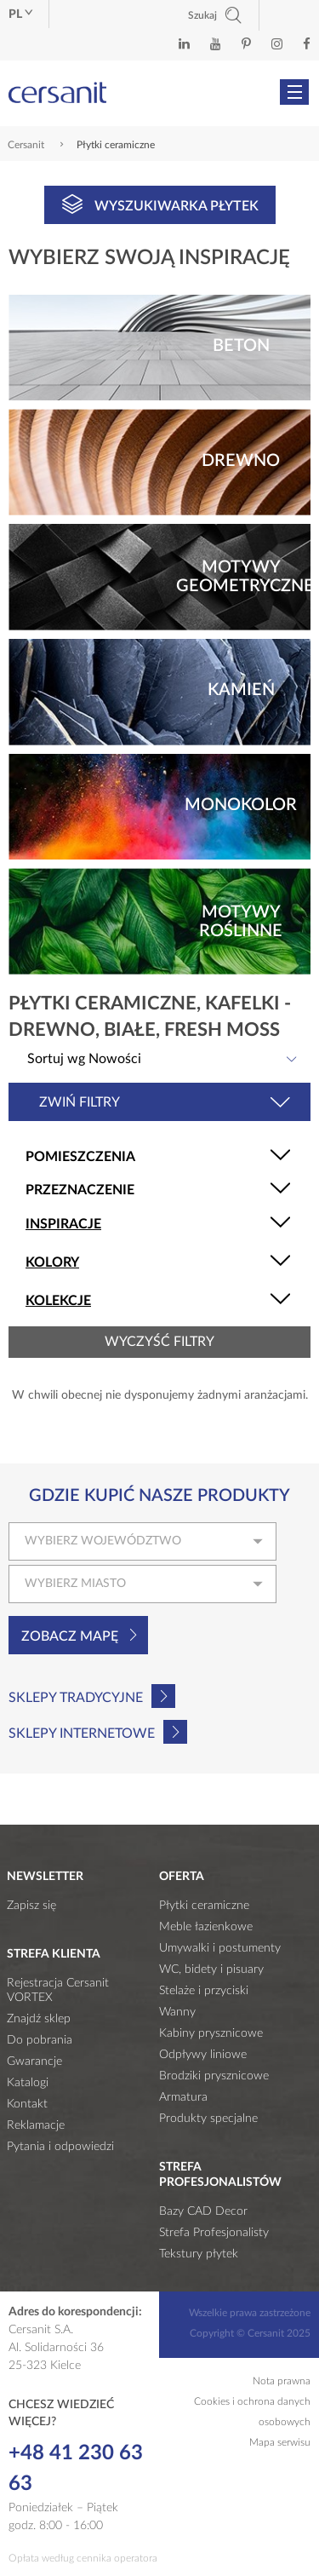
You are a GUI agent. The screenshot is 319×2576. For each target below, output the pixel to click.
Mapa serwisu (279, 2442)
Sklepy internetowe (82, 1733)
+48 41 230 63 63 (76, 2468)
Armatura (183, 2097)
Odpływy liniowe (203, 2055)
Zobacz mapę (69, 1636)
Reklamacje (36, 2125)
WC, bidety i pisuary (211, 1969)
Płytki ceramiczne (204, 1906)
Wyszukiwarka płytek (160, 204)
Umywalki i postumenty (220, 1948)
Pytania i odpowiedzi (60, 2147)
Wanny (177, 2012)
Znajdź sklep (39, 2019)
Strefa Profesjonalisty (214, 2233)
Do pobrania (39, 2040)
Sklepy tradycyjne (76, 1698)
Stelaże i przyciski (203, 1991)
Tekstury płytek (198, 2254)
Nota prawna (281, 2381)
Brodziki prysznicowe (214, 2076)
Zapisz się (31, 1906)
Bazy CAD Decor (203, 2211)
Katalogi (27, 2083)
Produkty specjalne (208, 2119)
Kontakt (27, 2104)
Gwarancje (34, 2061)
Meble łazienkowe (206, 1927)
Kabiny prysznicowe (211, 2033)
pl (20, 14)
